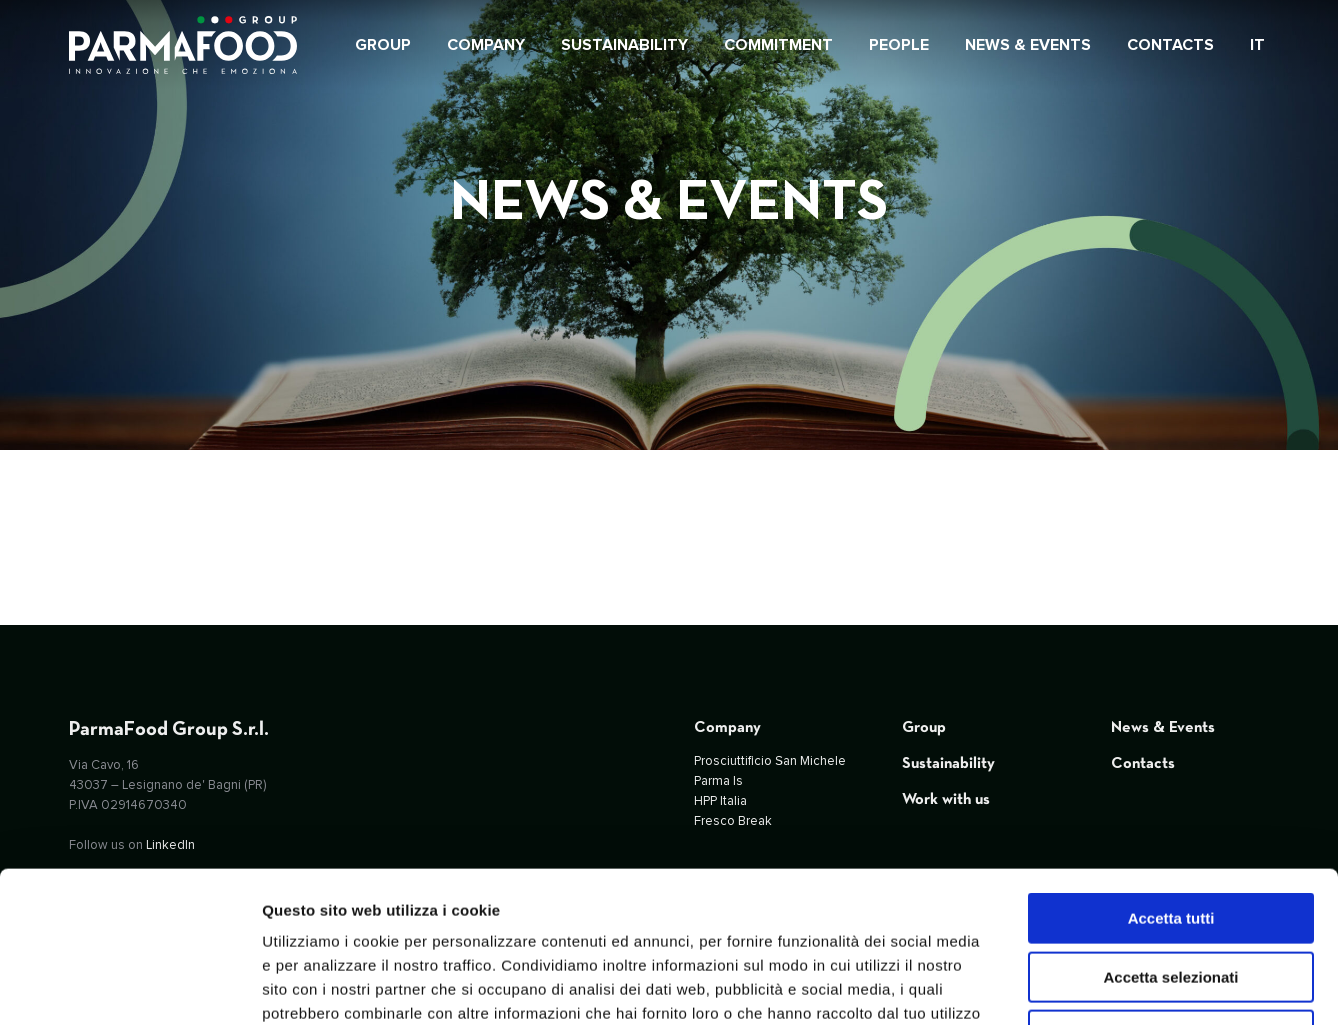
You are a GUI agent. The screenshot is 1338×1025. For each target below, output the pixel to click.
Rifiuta (1171, 897)
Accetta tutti (1171, 780)
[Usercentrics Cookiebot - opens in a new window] (129, 986)
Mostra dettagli (1052, 985)
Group (924, 728)
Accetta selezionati (1170, 839)
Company (727, 728)
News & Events (1163, 728)
